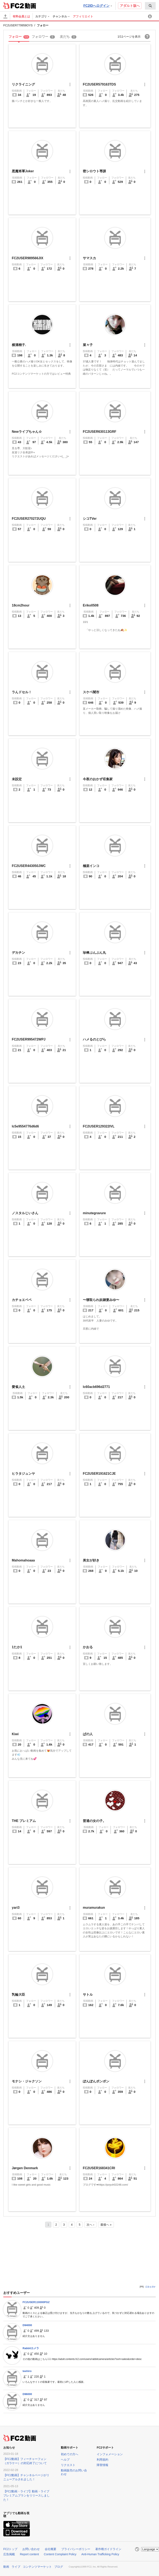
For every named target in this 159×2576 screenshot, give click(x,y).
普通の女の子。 (94, 1821)
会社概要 (50, 2549)
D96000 (27, 2394)
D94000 (27, 2325)
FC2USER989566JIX (27, 258)
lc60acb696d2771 (96, 1387)
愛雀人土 (18, 1387)
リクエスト (68, 2465)
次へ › (90, 2224)
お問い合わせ (31, 2549)
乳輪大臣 (18, 1994)
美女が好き (91, 1560)
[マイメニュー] (150, 16)
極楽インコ (91, 866)
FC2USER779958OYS (18, 25)
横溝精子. (19, 345)
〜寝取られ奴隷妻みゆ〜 (101, 1300)
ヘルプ (65, 2459)
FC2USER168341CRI (99, 2168)
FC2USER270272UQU (29, 518)
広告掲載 (9, 2554)
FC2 (13, 5)
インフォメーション (110, 2454)
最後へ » (106, 2224)
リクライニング (23, 84)
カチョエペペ (22, 1300)
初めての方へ (69, 2454)
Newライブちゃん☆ (27, 431)
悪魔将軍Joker (23, 171)
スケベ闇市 (91, 692)
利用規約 (102, 2459)
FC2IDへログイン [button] (97, 5)
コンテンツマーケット (37, 2566)
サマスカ (89, 258)
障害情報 (102, 2465)
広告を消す (150, 2287)
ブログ (58, 2566)
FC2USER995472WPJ (29, 1039)
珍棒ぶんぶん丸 (94, 952)
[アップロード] (5, 16)
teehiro (27, 2371)
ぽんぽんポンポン (96, 2081)
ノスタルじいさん (25, 1213)
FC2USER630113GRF (99, 431)
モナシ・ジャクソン (27, 2081)
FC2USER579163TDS (99, 84)
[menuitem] (150, 6)
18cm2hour (20, 605)
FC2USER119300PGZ (36, 2302)
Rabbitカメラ (31, 2348)
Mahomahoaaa (23, 1560)
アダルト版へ (130, 5)
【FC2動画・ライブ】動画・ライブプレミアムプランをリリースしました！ (26, 2495)
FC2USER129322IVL (98, 1126)
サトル (88, 1994)
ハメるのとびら (94, 1039)
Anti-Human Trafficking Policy (100, 2554)
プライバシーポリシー (75, 2549)
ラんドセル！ (22, 692)
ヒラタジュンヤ (23, 1473)
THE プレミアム (24, 1821)
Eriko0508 (91, 605)
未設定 (17, 779)
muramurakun (94, 1907)
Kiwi (15, 1734)
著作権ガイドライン (108, 2549)
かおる (88, 1647)
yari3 (15, 1907)
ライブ (16, 2566)
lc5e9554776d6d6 (25, 1126)
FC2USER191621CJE (99, 1473)
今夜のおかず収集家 (98, 779)
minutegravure (94, 1213)
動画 (6, 2566)
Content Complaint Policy (60, 2554)
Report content (29, 2554)
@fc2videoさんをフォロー (142, 2565)
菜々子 (88, 345)
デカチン (18, 952)
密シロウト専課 (94, 171)
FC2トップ (10, 2549)
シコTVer (90, 518)
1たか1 (17, 1647)
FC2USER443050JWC (29, 866)
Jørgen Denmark (25, 2168)
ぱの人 (88, 1734)
